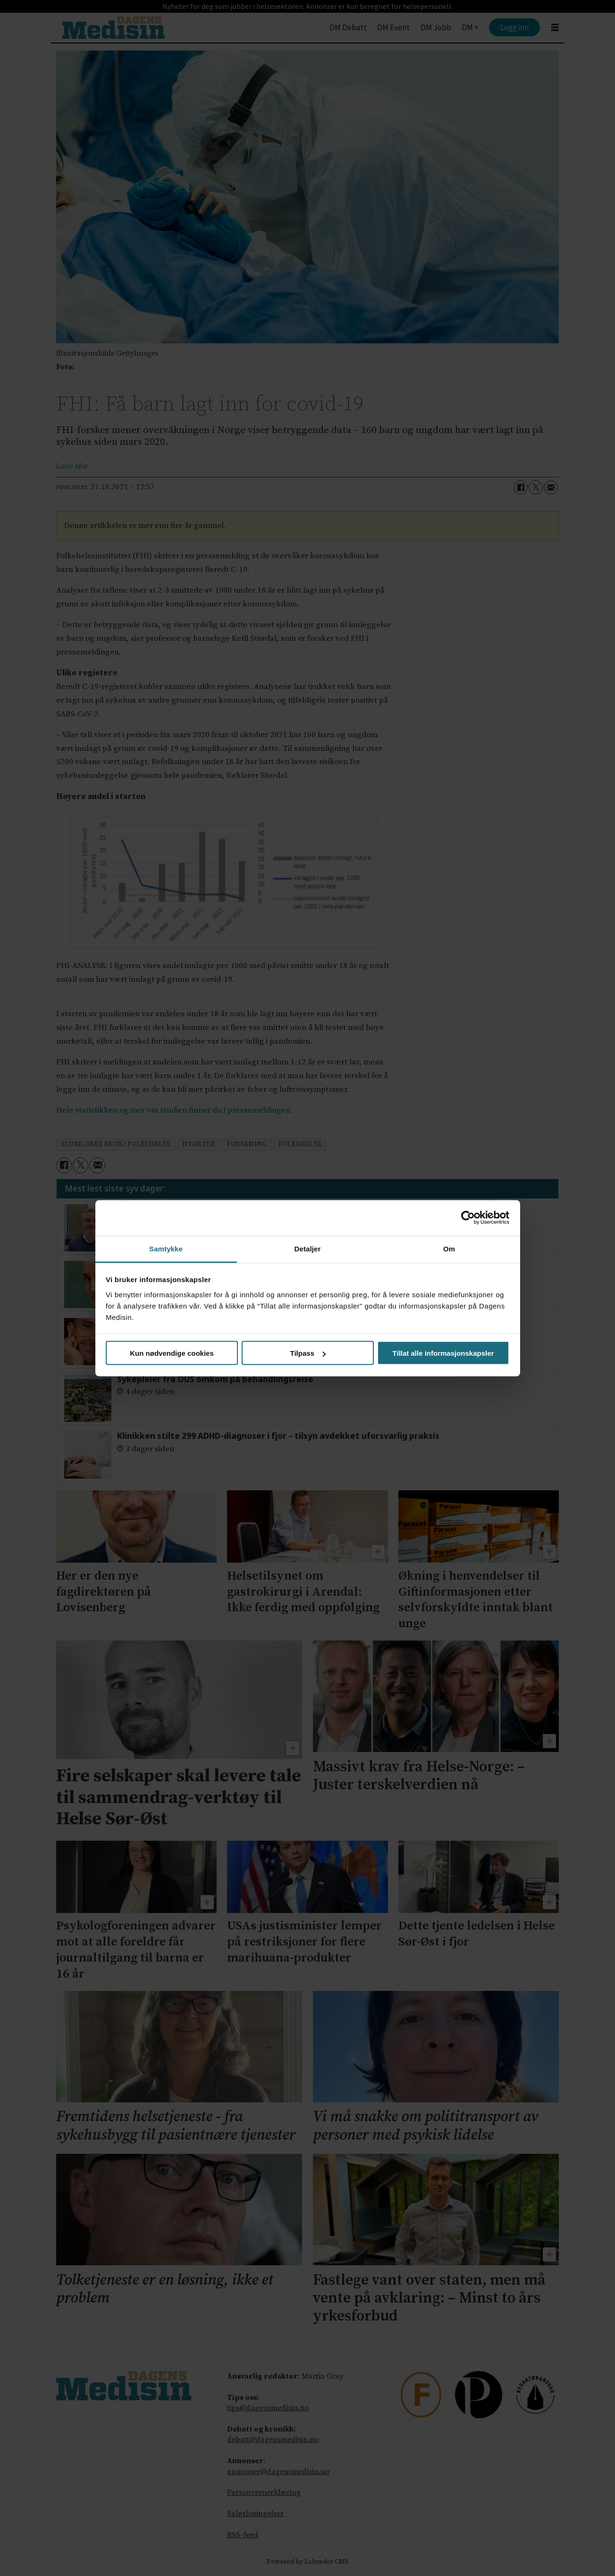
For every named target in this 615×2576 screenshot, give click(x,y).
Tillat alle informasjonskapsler (443, 1353)
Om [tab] (449, 1248)
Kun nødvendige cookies (172, 1353)
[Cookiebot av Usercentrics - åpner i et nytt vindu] (468, 1218)
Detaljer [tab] (308, 1248)
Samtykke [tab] (166, 1248)
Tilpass (308, 1353)
